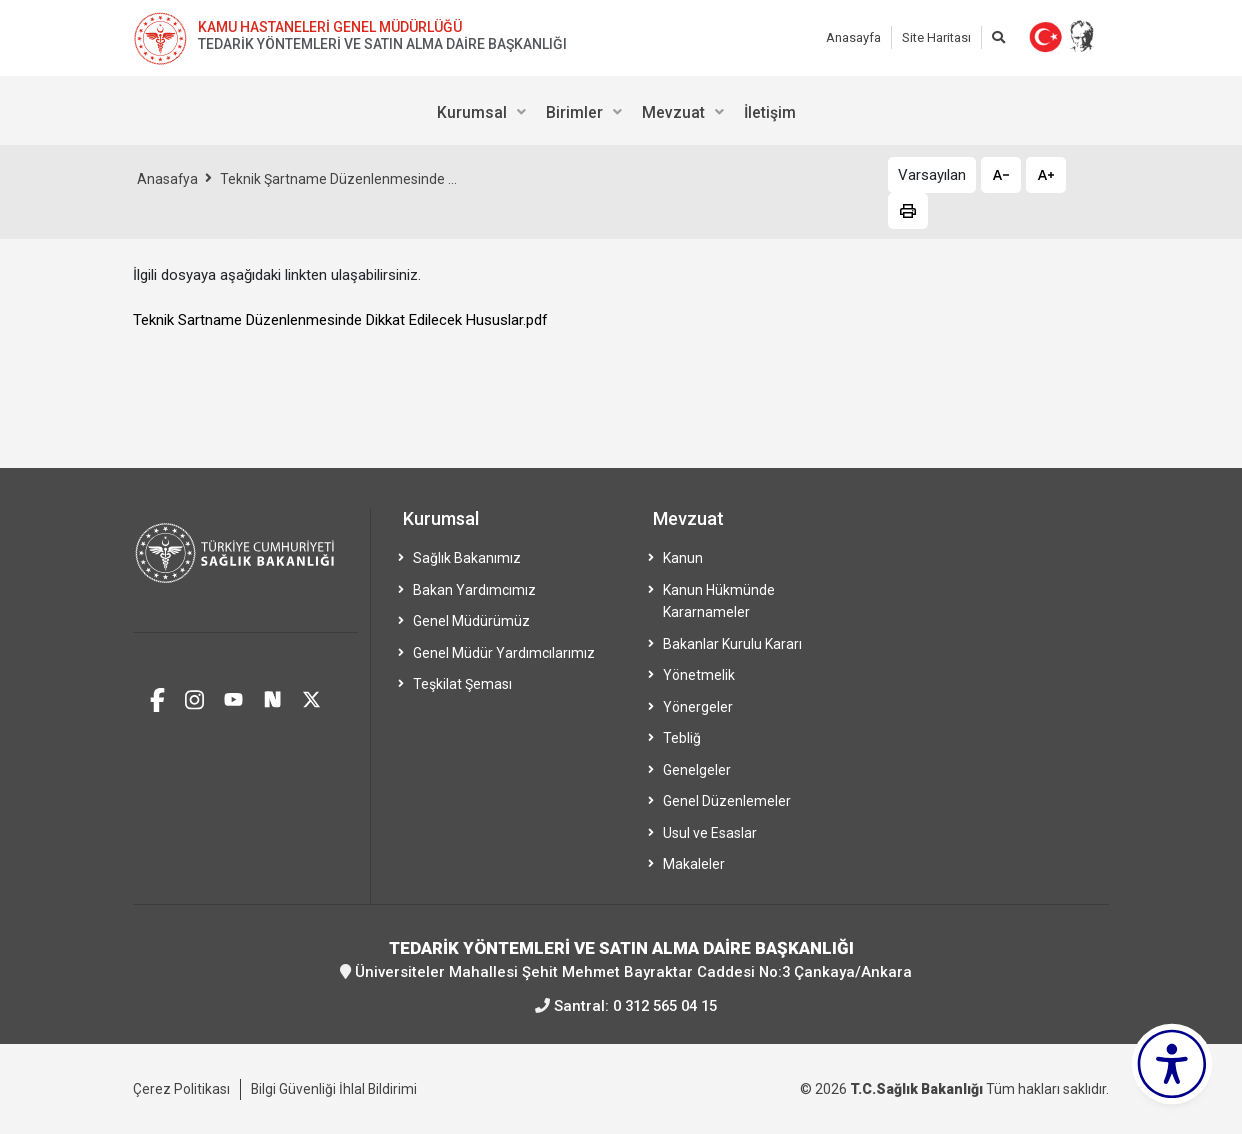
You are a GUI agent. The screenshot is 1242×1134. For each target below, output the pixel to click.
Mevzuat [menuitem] (673, 112)
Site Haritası (936, 37)
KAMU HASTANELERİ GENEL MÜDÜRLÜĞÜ (330, 27)
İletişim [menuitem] (770, 112)
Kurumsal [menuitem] (472, 112)
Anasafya (168, 179)
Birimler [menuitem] (574, 112)
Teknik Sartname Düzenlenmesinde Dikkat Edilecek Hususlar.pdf (340, 320)
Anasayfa (853, 37)
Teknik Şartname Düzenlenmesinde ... (339, 179)
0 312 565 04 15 (665, 1005)
